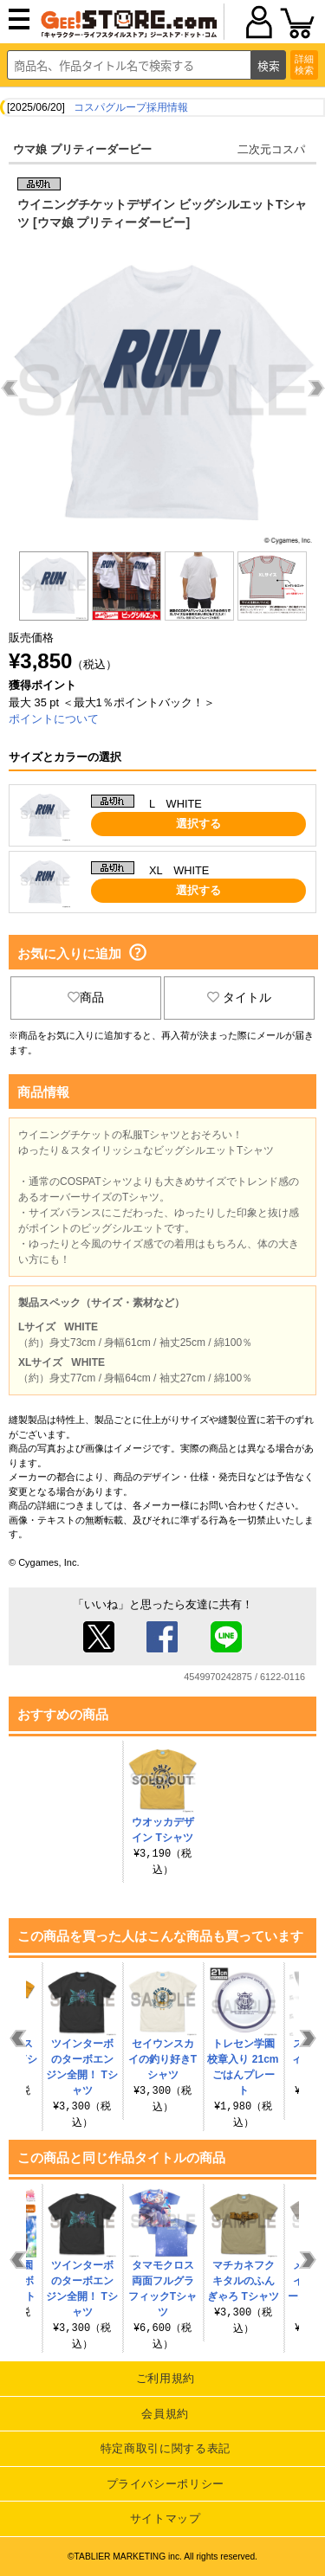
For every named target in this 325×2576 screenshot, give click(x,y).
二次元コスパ (271, 149)
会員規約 (165, 2413)
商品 (86, 997)
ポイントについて (54, 718)
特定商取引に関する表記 (166, 2448)
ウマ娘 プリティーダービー (82, 149)
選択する (198, 823)
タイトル (239, 997)
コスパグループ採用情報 (131, 107)
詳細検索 (304, 64)
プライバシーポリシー (166, 2483)
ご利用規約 (165, 2378)
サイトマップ (165, 2518)
